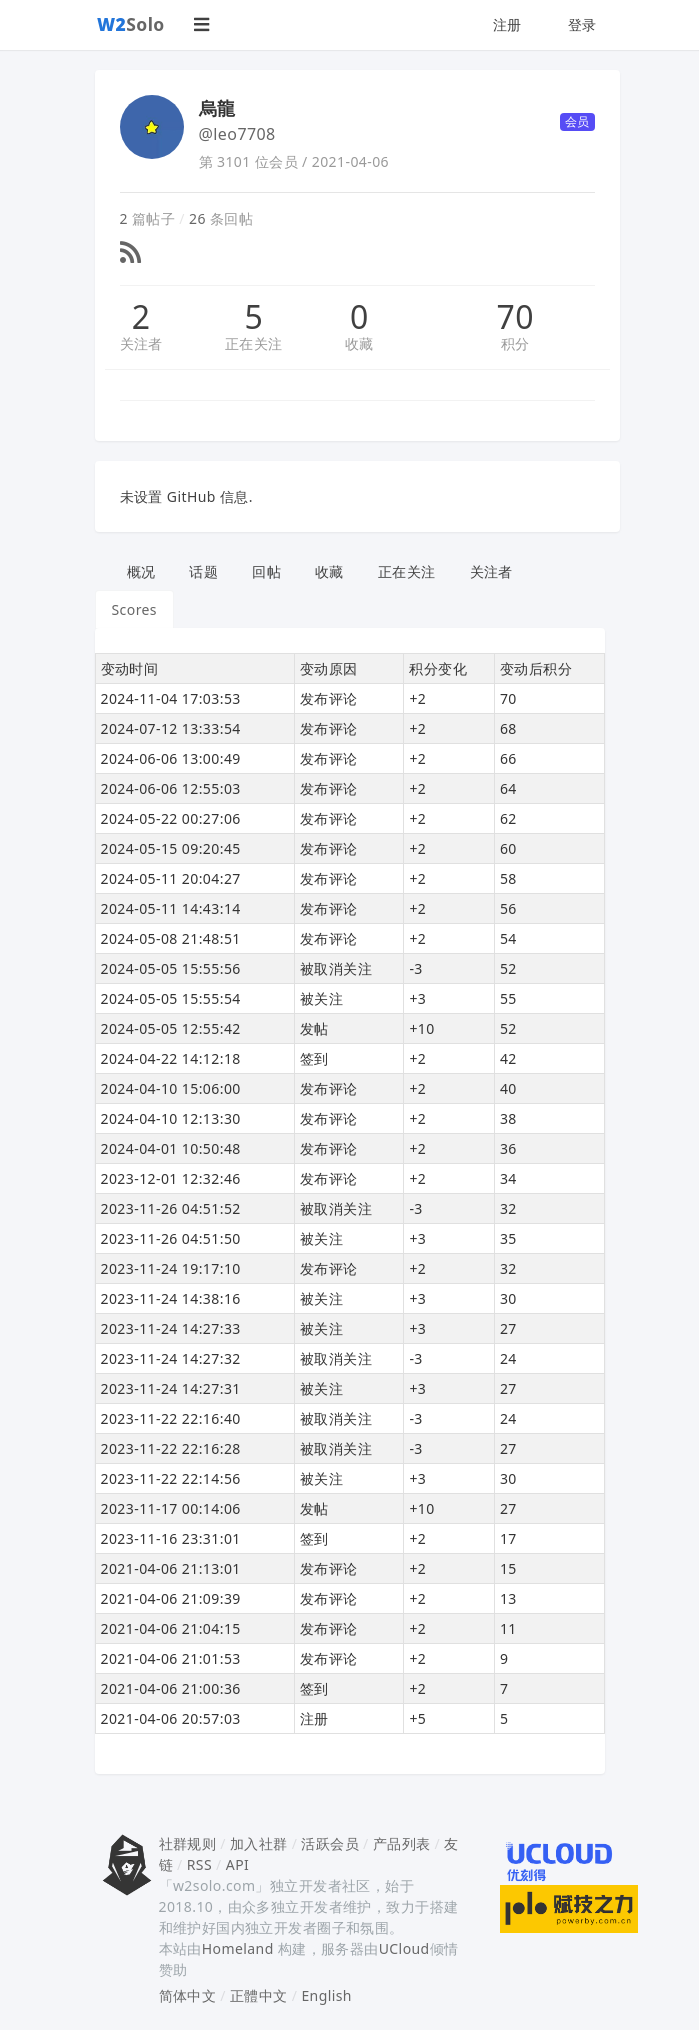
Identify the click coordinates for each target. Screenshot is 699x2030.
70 (515, 317)
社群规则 (188, 1843)
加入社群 (259, 1843)
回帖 (266, 571)
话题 (203, 571)
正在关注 (254, 343)
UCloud (404, 1948)
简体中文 (188, 1995)
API (237, 1864)
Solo (131, 24)
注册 (507, 24)
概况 (141, 571)
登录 (582, 24)
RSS (199, 1864)
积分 (515, 343)
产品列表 (402, 1843)
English (326, 1995)
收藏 (359, 343)
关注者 (141, 343)
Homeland (238, 1948)
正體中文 (259, 1995)
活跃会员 (330, 1843)
